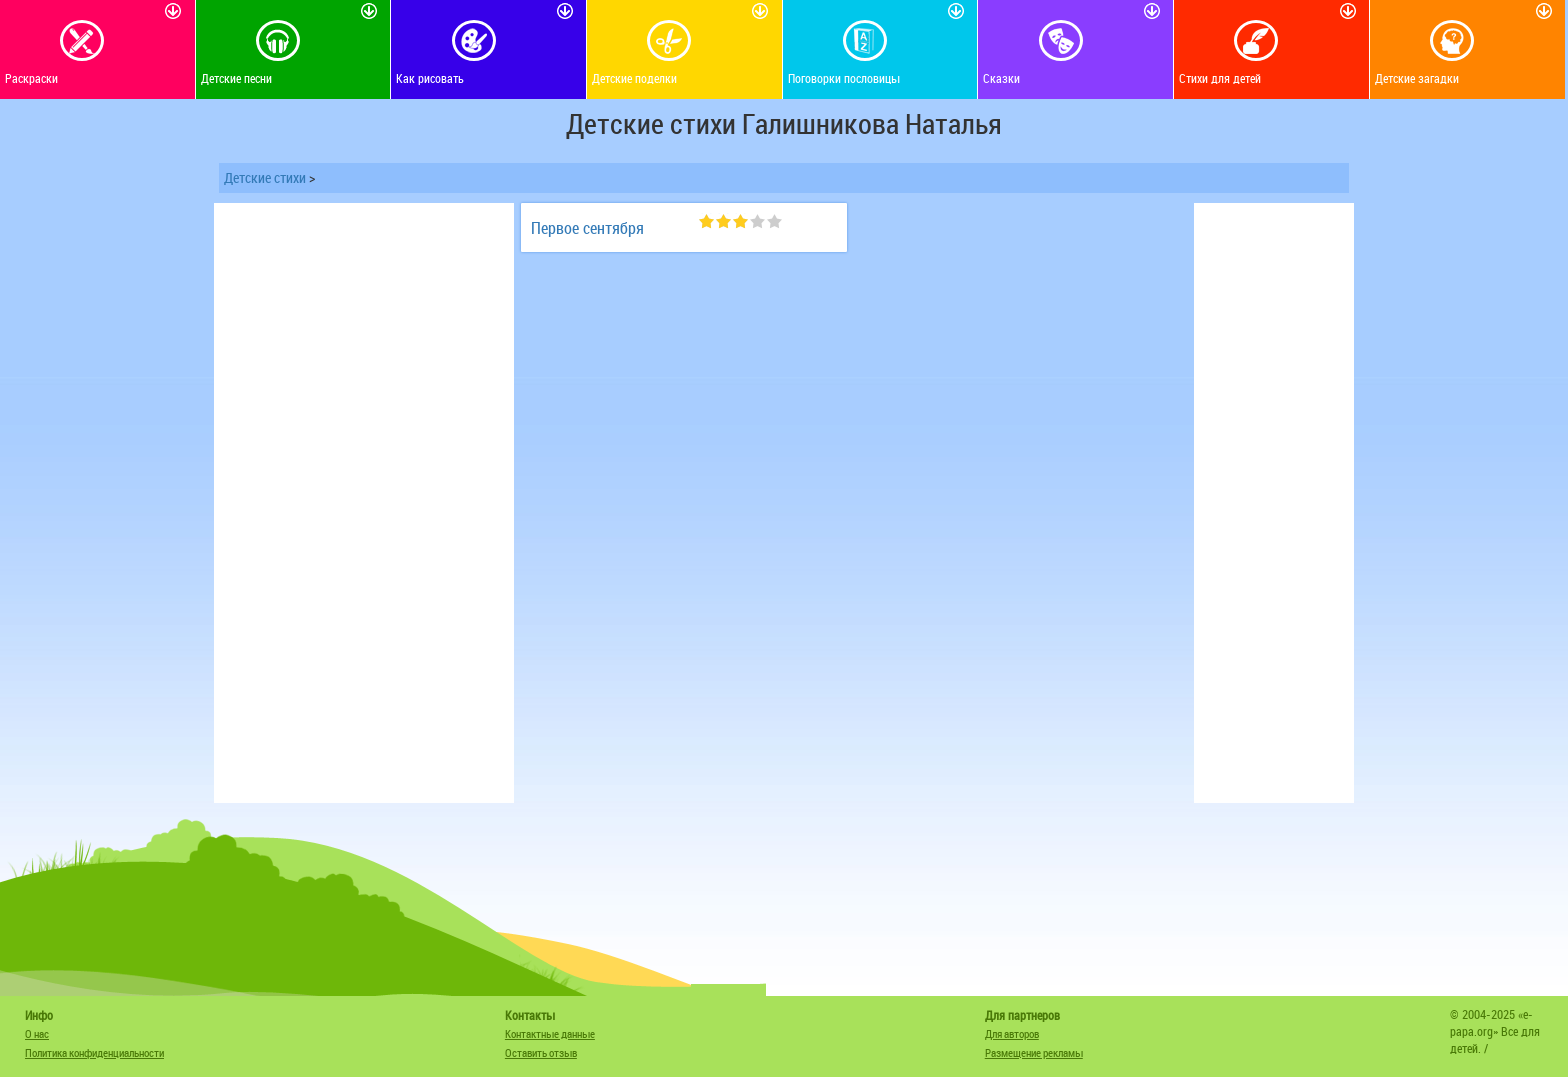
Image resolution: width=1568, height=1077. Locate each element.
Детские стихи (265, 177)
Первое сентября (587, 228)
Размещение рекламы (1034, 1052)
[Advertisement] (364, 503)
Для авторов (1012, 1033)
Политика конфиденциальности (94, 1052)
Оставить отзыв (541, 1052)
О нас (37, 1033)
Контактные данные (550, 1033)
